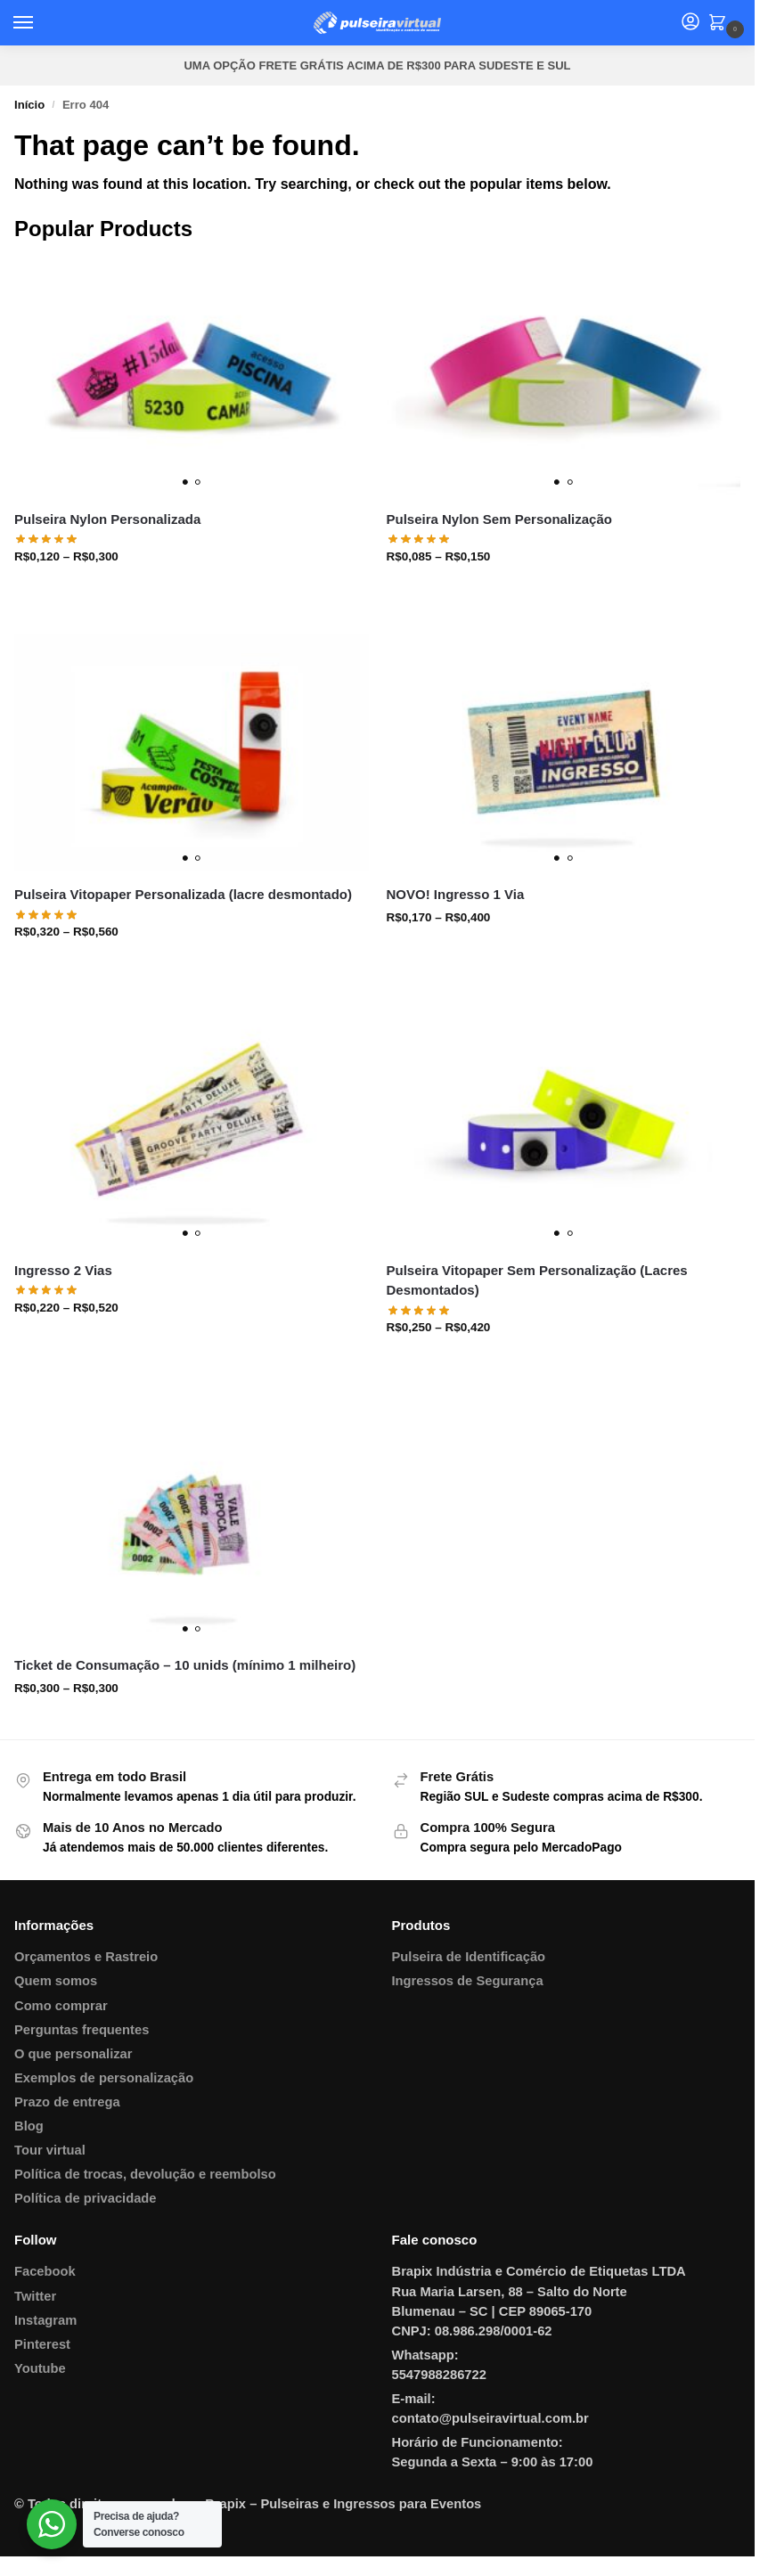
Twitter (35, 2296)
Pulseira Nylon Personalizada (107, 519)
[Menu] (40, 23)
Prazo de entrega (67, 2102)
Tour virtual (50, 2150)
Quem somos (55, 1981)
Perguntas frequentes (81, 2030)
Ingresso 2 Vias (63, 1270)
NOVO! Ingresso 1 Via (456, 894)
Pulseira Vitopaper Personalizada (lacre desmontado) (183, 894)
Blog (29, 2126)
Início (29, 104)
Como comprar (61, 2006)
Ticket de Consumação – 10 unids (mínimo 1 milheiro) (184, 1664)
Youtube (40, 2368)
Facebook (45, 2271)
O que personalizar (73, 2054)
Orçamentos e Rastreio (86, 1957)
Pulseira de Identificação (469, 1957)
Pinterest (42, 2344)
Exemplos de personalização (103, 2078)
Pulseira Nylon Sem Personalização (499, 519)
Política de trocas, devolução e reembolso (145, 2174)
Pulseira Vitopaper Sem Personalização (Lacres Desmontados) (537, 1280)
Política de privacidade (85, 2198)
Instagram (45, 2320)
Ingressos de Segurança (467, 1981)
